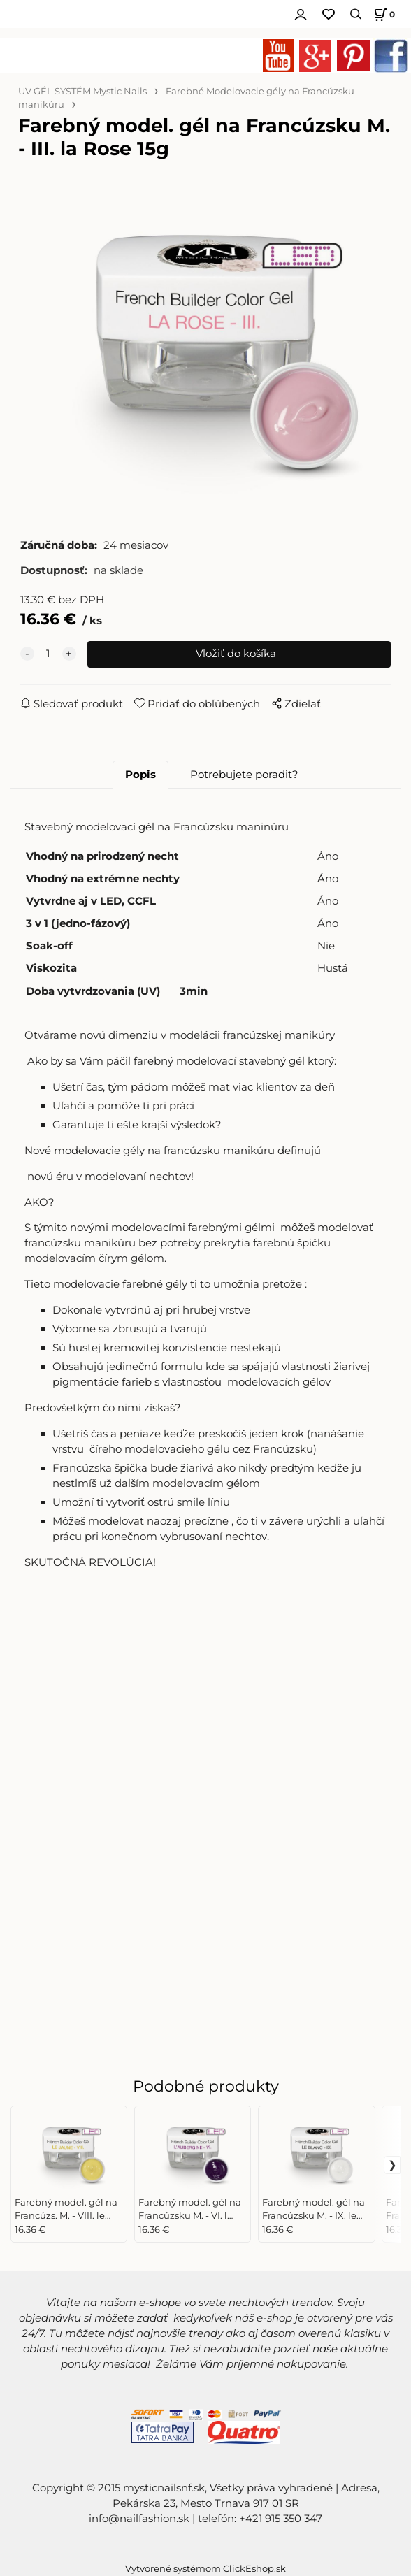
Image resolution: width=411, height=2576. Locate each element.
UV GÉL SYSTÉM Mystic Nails (82, 91)
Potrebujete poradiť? (244, 775)
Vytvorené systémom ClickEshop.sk (205, 2568)
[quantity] (48, 654)
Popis (140, 775)
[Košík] (382, 14)
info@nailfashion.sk (139, 2518)
